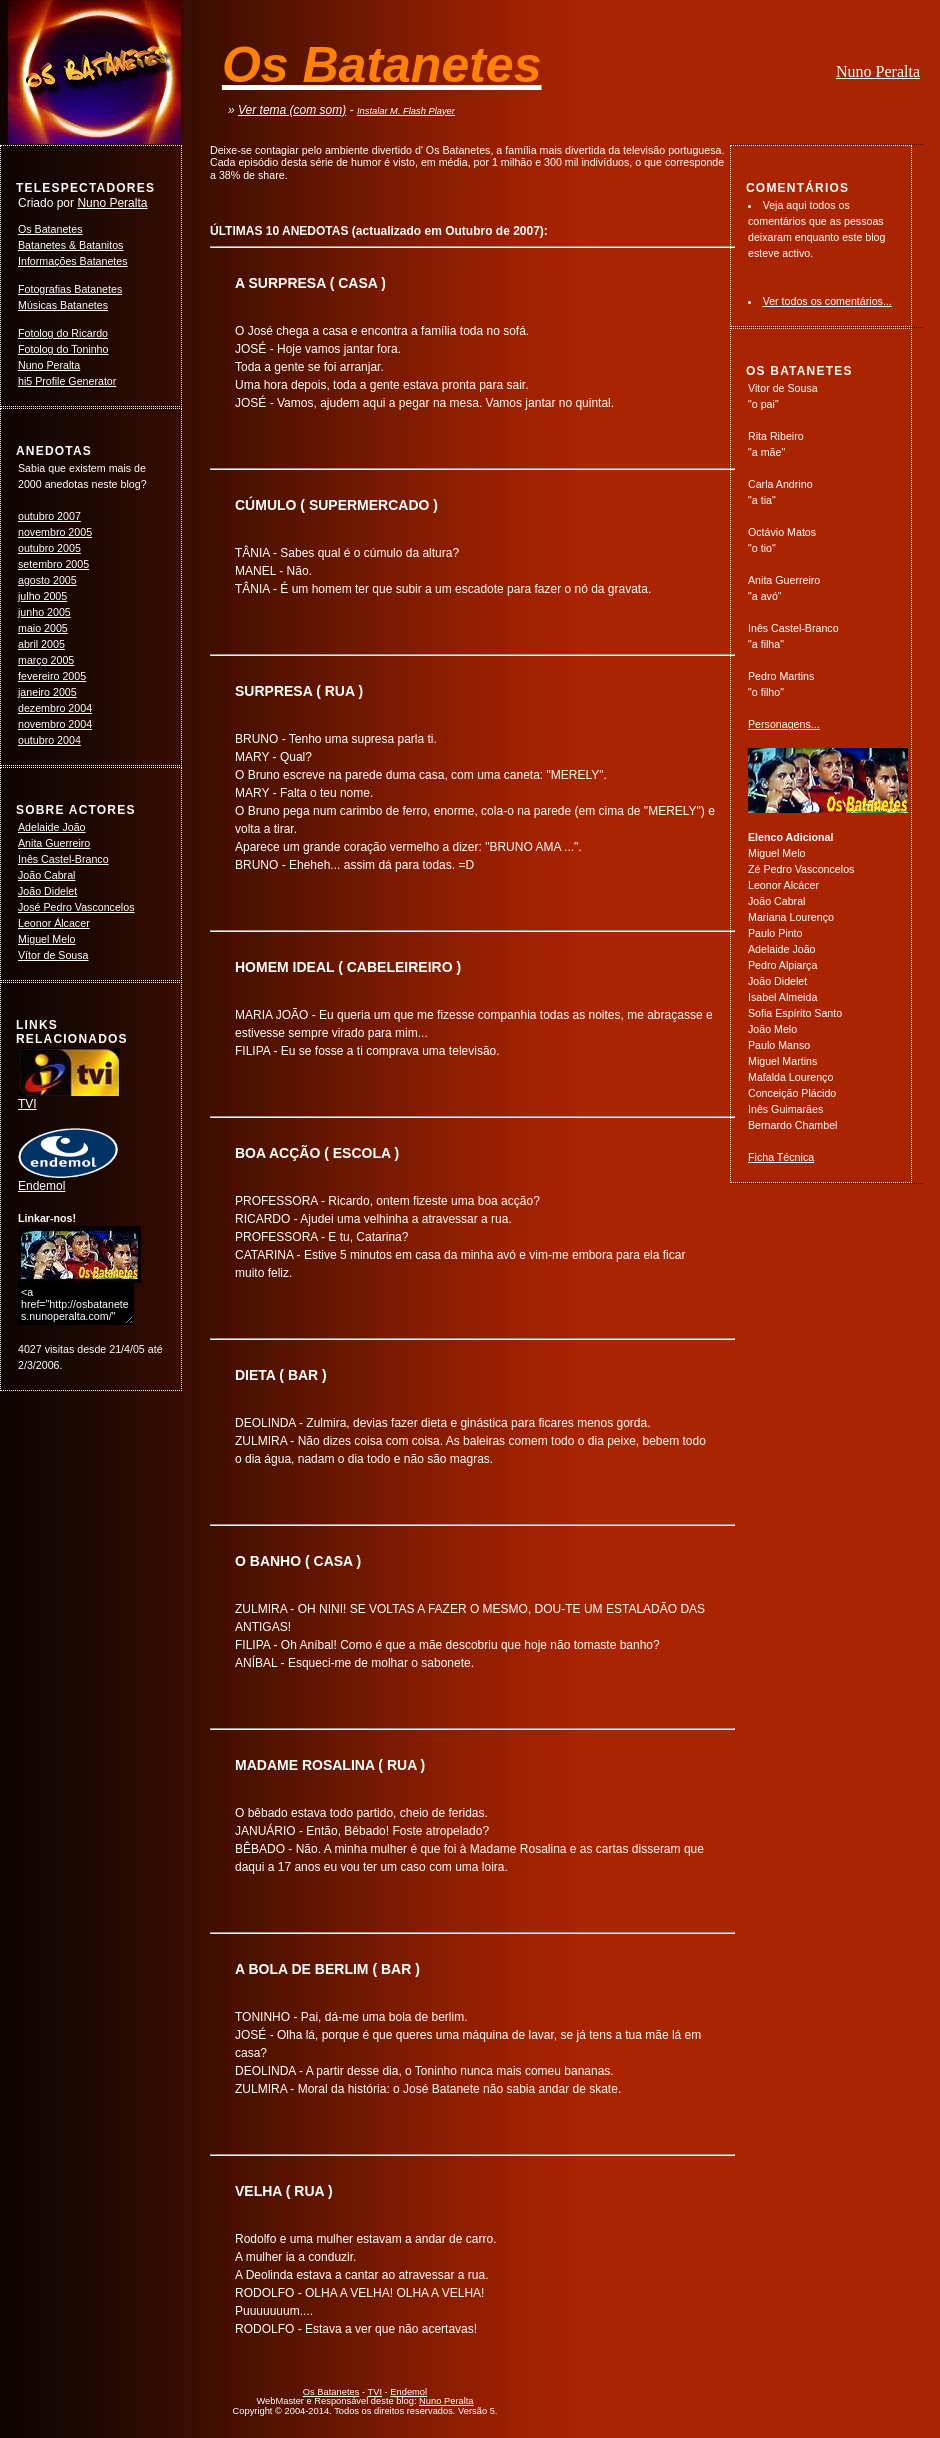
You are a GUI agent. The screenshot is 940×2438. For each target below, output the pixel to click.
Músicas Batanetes (63, 305)
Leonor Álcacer (54, 923)
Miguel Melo (46, 939)
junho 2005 (44, 612)
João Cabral (46, 875)
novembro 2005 (55, 532)
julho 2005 (42, 596)
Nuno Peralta (878, 71)
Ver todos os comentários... (827, 301)
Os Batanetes (50, 229)
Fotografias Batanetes (70, 289)
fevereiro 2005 (52, 676)
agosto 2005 (47, 580)
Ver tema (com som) (292, 110)
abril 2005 (41, 644)
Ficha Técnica (781, 1157)
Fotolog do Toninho (63, 349)
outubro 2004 (49, 740)
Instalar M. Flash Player (406, 111)
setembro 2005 (53, 564)
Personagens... (784, 724)
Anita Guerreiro (54, 843)
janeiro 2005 (47, 692)
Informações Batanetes (73, 261)
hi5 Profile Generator (67, 381)
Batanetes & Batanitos (70, 245)
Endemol (68, 1180)
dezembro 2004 (55, 708)
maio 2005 (43, 628)
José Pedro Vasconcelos (76, 907)
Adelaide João (52, 827)
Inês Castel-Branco (63, 859)
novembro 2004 (55, 724)
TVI (69, 1098)
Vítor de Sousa (53, 955)
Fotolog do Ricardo (63, 333)
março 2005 (46, 660)
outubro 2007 (49, 516)
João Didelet (47, 891)
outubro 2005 (49, 548)
